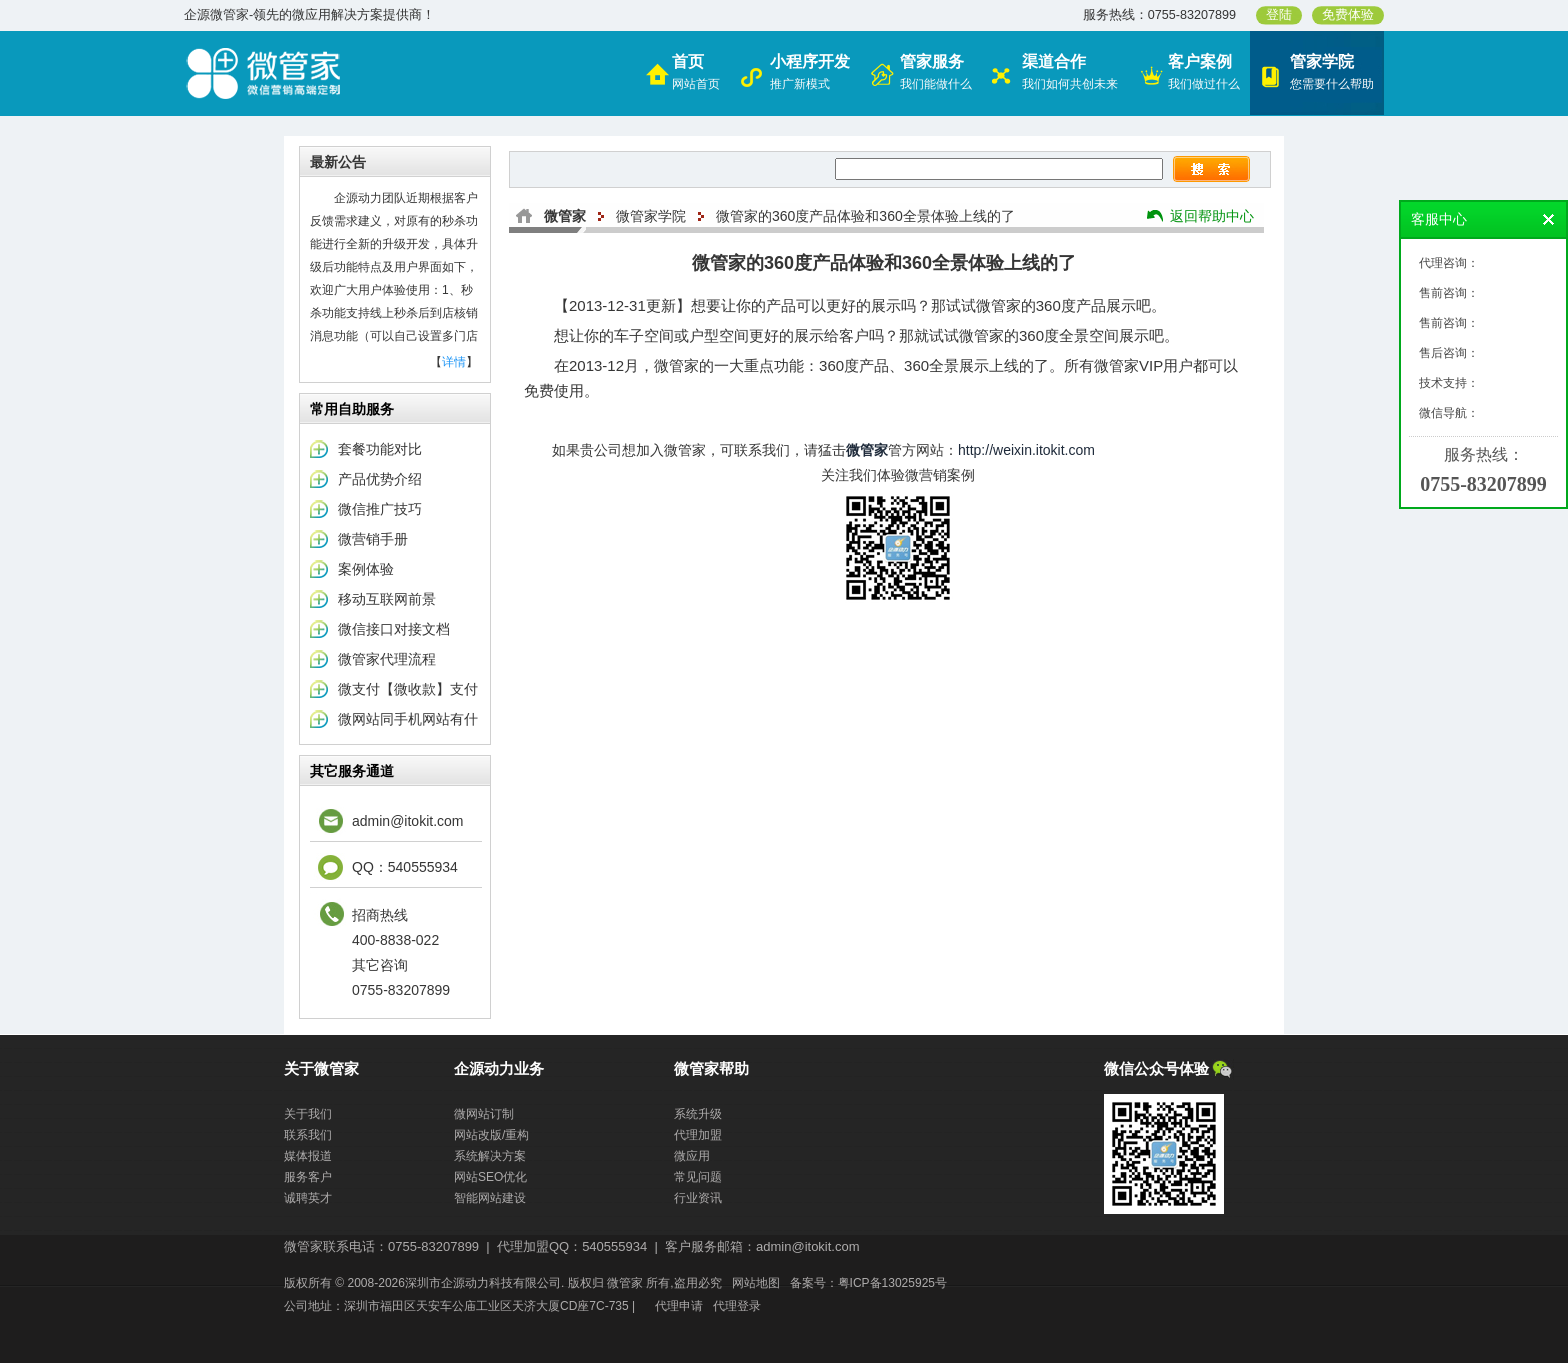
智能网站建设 (490, 1198)
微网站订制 (484, 1114)
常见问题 (698, 1177)
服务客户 (308, 1177)
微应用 (692, 1156)
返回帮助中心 (1212, 216)
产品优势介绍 (380, 479)
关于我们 (308, 1114)
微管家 (565, 216)
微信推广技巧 (380, 509)
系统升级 (698, 1114)
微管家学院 (651, 216)
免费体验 (1348, 15)
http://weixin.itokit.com (1026, 450)
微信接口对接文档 (394, 629)
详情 (454, 362)
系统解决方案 (490, 1156)
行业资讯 (698, 1198)
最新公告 (338, 162)
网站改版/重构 (491, 1135)
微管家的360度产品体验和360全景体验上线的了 (865, 216)
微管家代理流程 (387, 659)
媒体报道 (308, 1156)
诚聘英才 (308, 1198)
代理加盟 (698, 1135)
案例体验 (366, 569)
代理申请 (679, 1306)
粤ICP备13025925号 (892, 1283)
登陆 (1279, 15)
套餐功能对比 (380, 449)
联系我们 (308, 1135)
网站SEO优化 (490, 1177)
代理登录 (737, 1306)
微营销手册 (373, 539)
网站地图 (756, 1283)
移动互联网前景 (387, 599)
